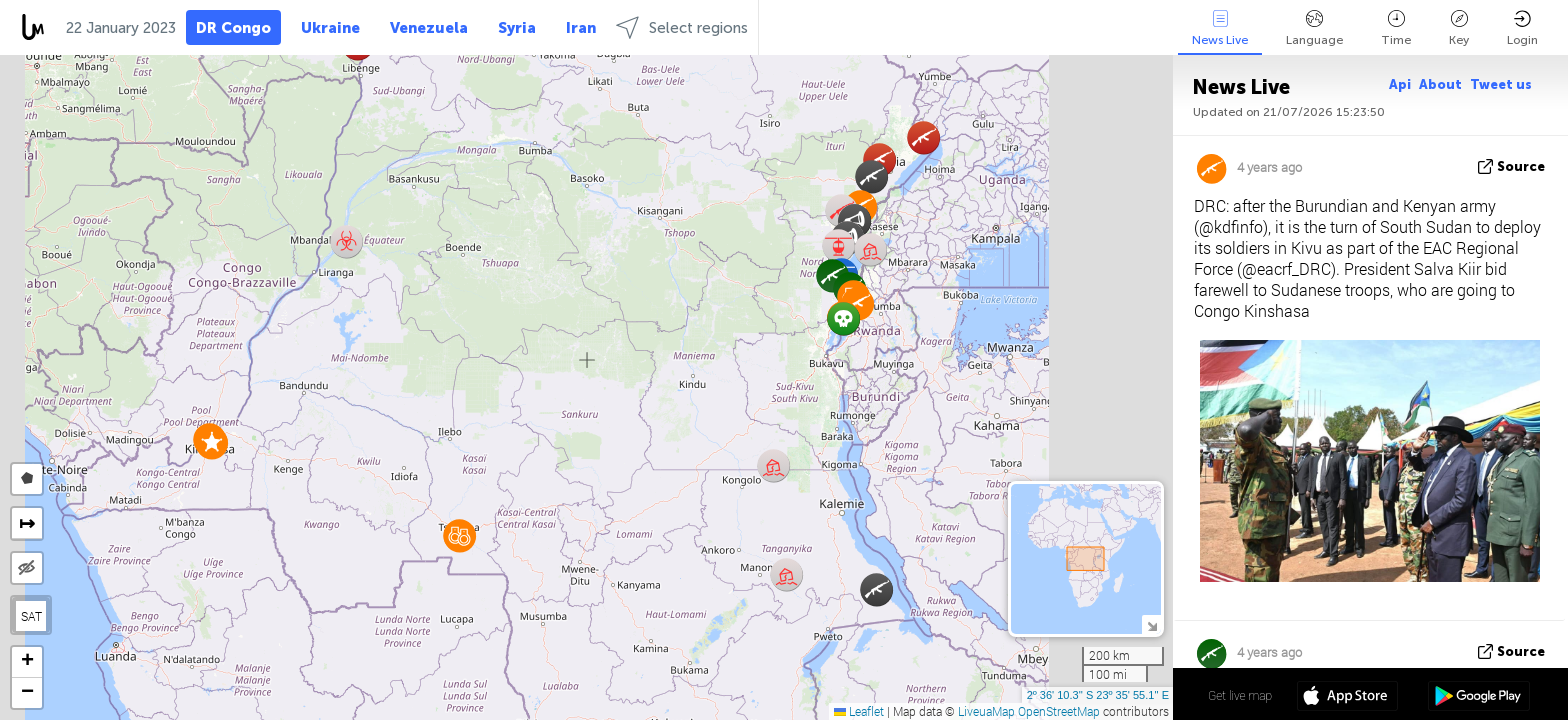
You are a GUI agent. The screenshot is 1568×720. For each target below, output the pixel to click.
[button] (211, 442)
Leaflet (859, 711)
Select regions (682, 27)
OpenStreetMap (1059, 711)
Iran (581, 28)
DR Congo (233, 28)
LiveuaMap (986, 711)
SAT (31, 616)
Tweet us (1501, 84)
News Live (1220, 28)
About (1440, 84)
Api (1400, 84)
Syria (517, 28)
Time (1396, 28)
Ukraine (330, 28)
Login (1522, 28)
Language (1314, 28)
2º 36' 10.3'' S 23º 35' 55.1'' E (1098, 695)
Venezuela (429, 28)
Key (1459, 28)
